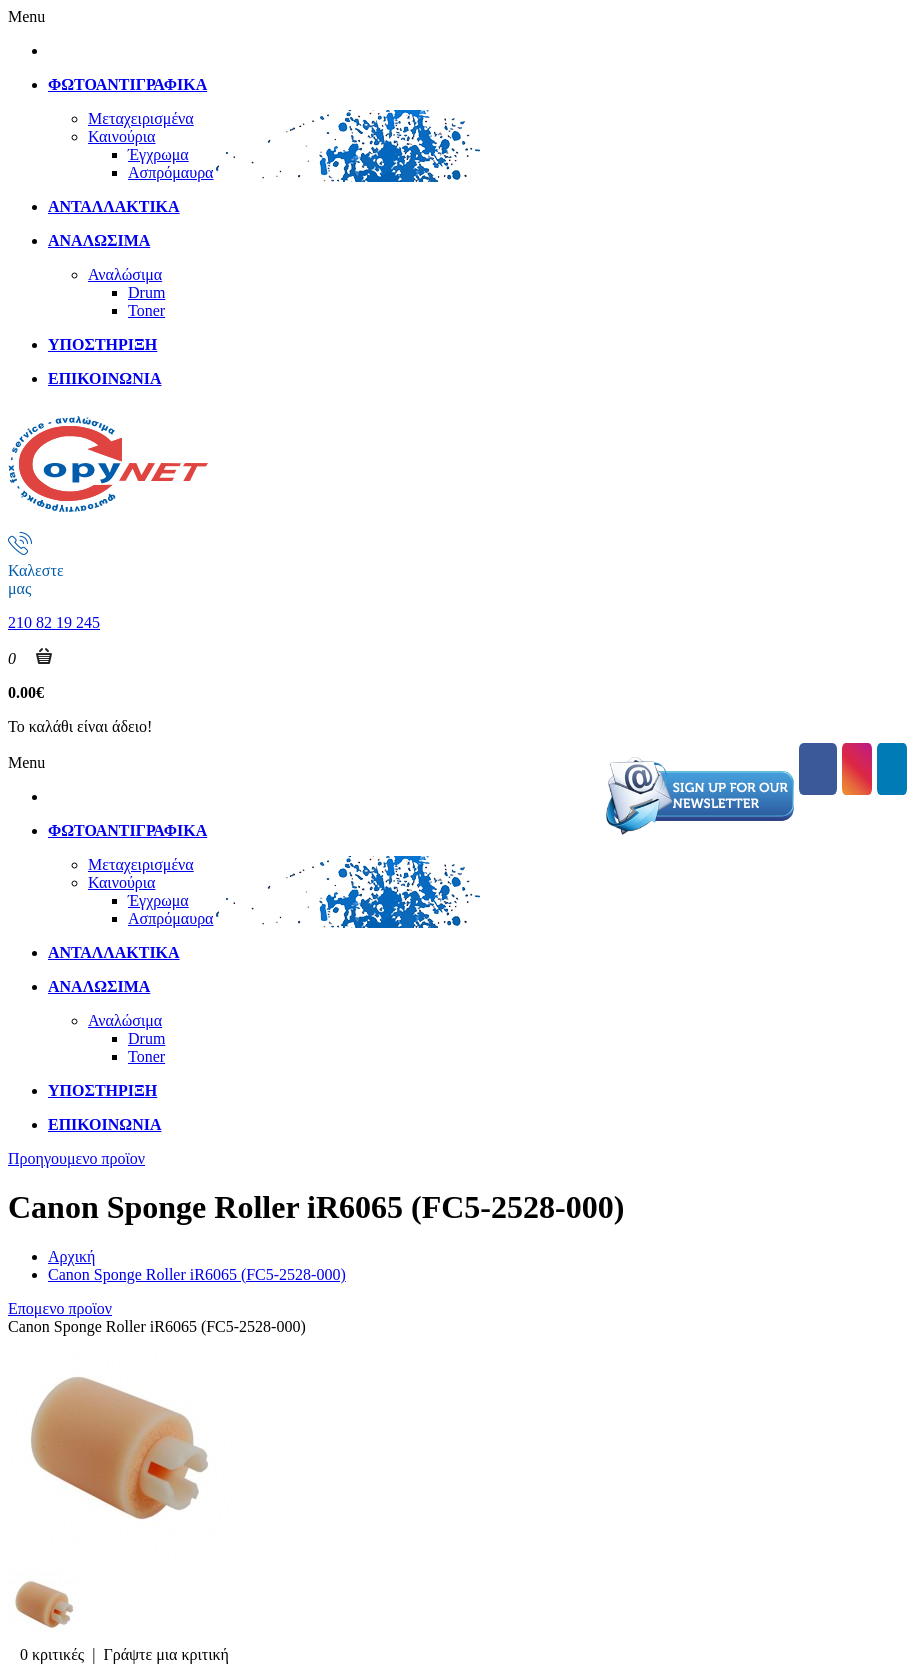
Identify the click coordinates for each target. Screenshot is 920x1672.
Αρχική (71, 1256)
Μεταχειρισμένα (141, 118)
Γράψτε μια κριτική (166, 1654)
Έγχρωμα (158, 154)
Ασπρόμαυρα (171, 172)
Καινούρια (121, 136)
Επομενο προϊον (60, 1308)
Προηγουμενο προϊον (76, 1158)
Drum (146, 292)
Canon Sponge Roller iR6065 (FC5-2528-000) (197, 1274)
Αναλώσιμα (125, 274)
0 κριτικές (52, 1654)
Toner (146, 310)
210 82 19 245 (54, 622)
